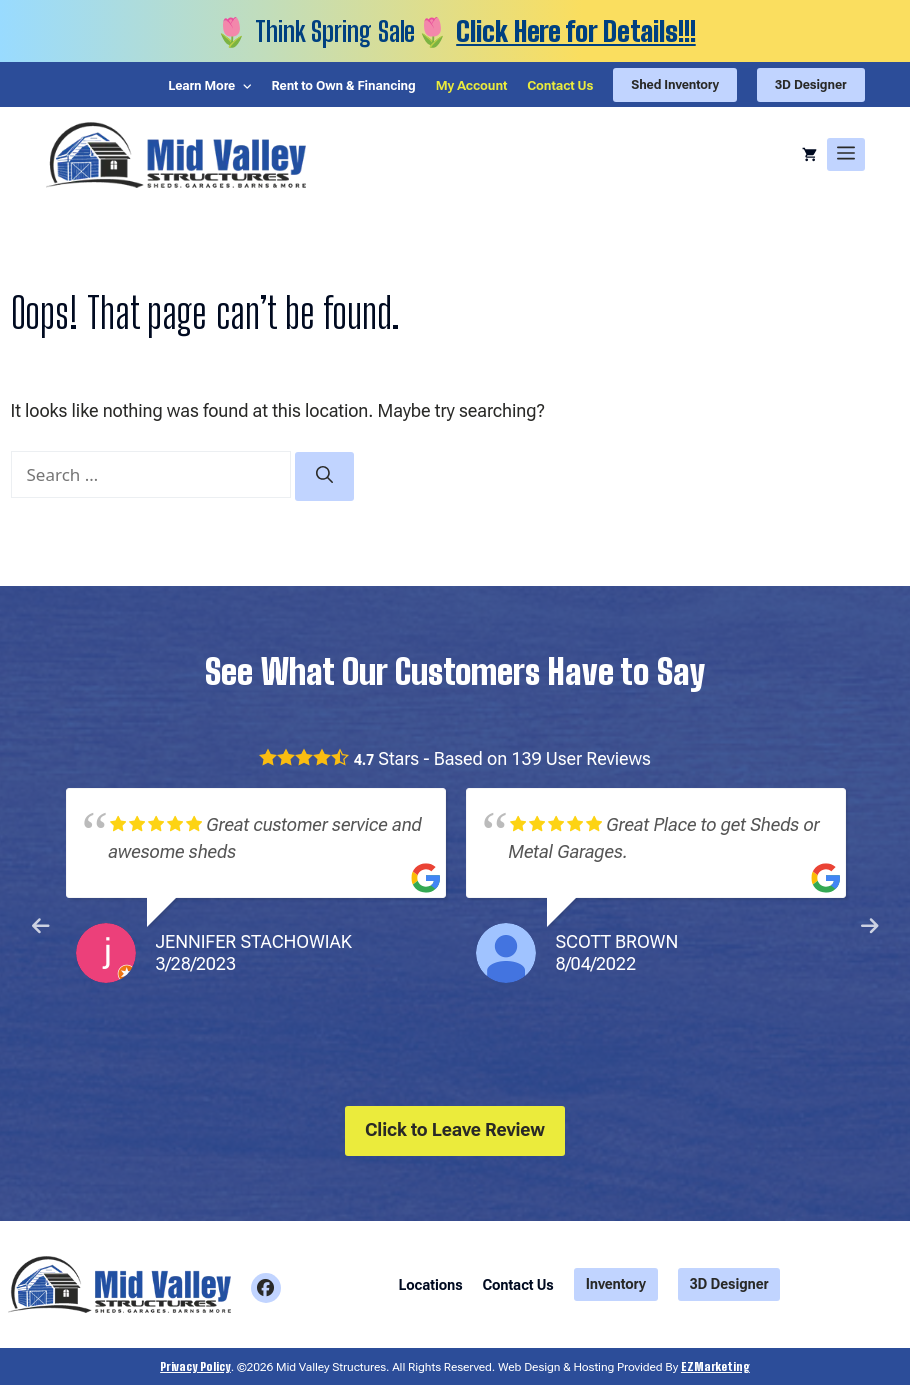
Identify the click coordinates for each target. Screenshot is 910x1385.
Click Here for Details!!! (576, 31)
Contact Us (557, 86)
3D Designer (810, 84)
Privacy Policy (195, 1365)
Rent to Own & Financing (339, 86)
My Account (469, 86)
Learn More (195, 86)
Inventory (616, 1284)
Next (870, 927)
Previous (41, 927)
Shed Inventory (672, 84)
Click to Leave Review (455, 1129)
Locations (431, 1285)
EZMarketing (715, 1365)
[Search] (324, 477)
